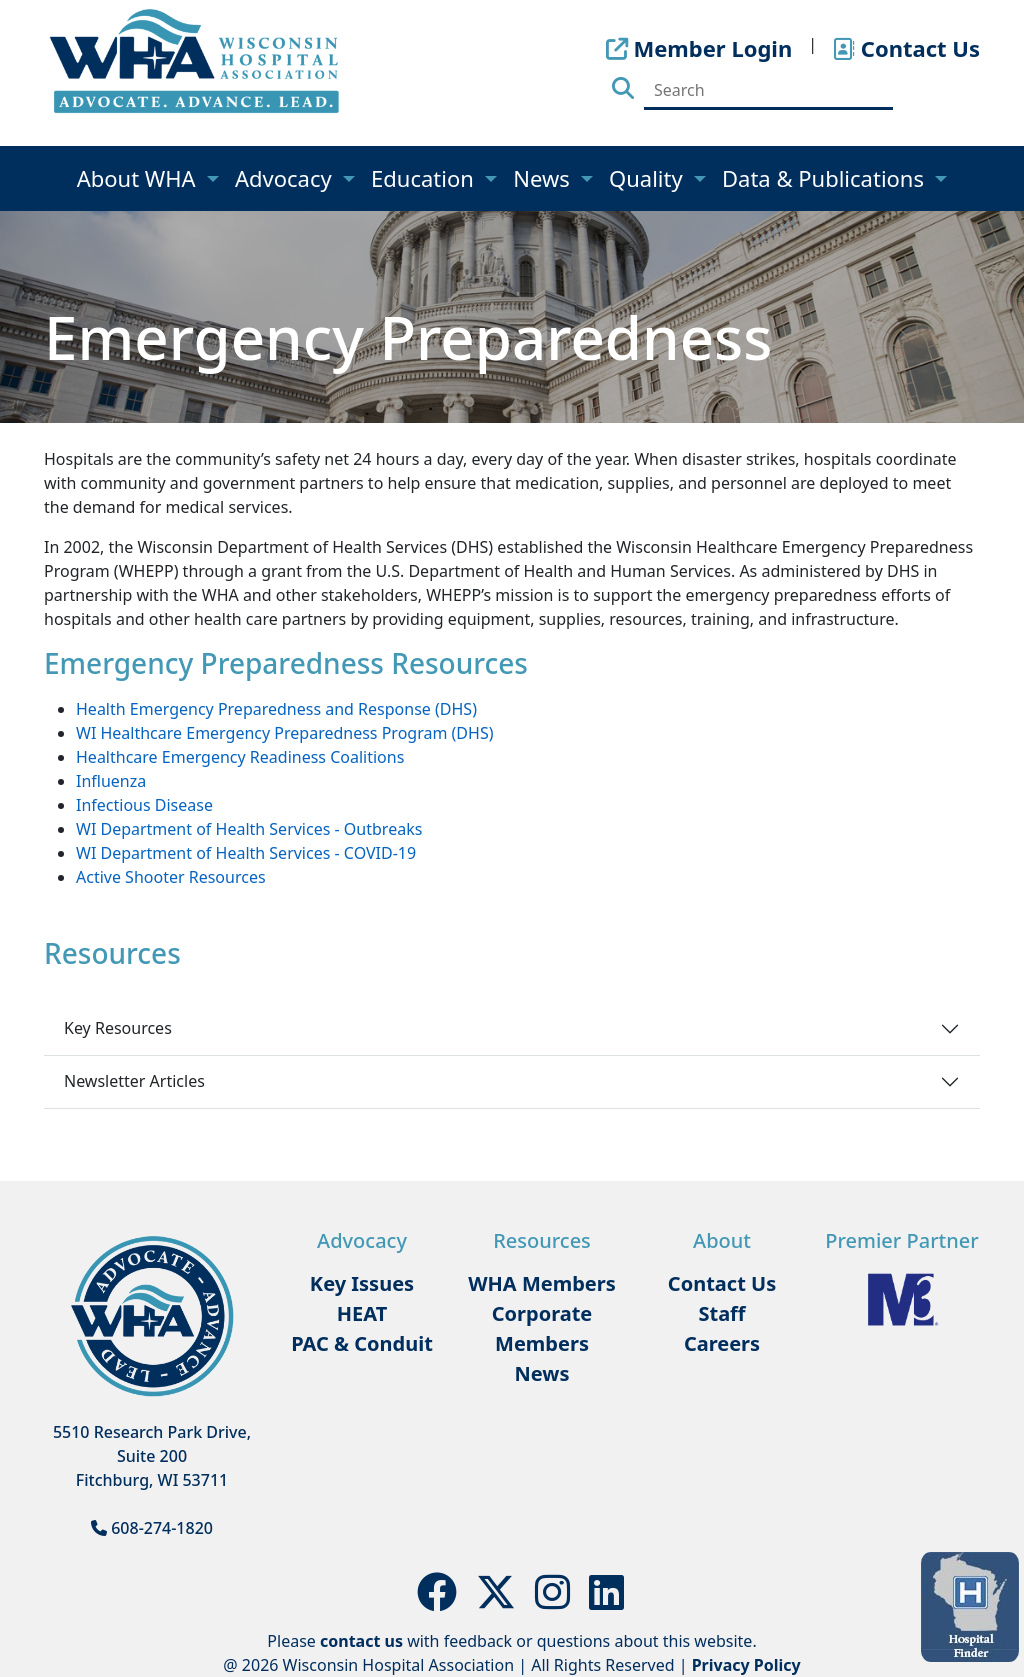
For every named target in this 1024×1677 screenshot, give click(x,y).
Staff (721, 1313)
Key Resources (118, 1028)
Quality (648, 178)
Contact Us (722, 1283)
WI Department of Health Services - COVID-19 (246, 853)
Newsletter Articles (134, 1081)
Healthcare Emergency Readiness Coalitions (240, 757)
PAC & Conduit (362, 1343)
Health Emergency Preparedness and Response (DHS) (276, 709)
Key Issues (362, 1283)
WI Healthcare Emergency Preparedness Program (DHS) (284, 733)
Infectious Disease (144, 805)
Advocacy (286, 178)
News (544, 178)
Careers (722, 1343)
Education (425, 178)
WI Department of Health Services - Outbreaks (249, 829)
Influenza (111, 781)
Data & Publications (826, 178)
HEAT (362, 1313)
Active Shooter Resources (171, 877)
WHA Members (542, 1283)
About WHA (139, 178)
